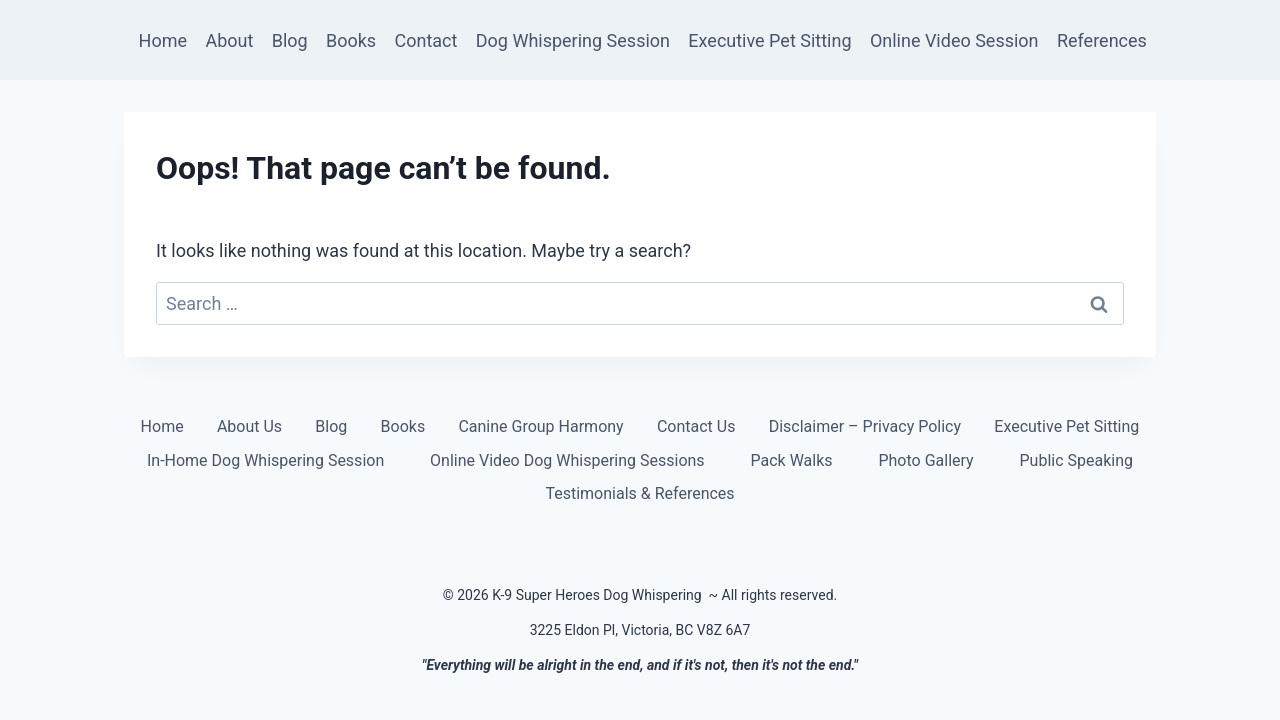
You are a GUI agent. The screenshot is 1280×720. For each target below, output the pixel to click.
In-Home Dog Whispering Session (265, 460)
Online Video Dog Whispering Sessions (567, 460)
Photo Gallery (925, 460)
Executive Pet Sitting (769, 40)
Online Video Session (954, 40)
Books (351, 40)
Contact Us (696, 426)
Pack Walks (792, 460)
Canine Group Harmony (540, 426)
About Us (249, 426)
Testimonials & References (639, 493)
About (229, 40)
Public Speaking (1077, 460)
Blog (290, 40)
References (1102, 40)
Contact (426, 40)
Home (163, 40)
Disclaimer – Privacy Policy (865, 426)
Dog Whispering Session (573, 40)
